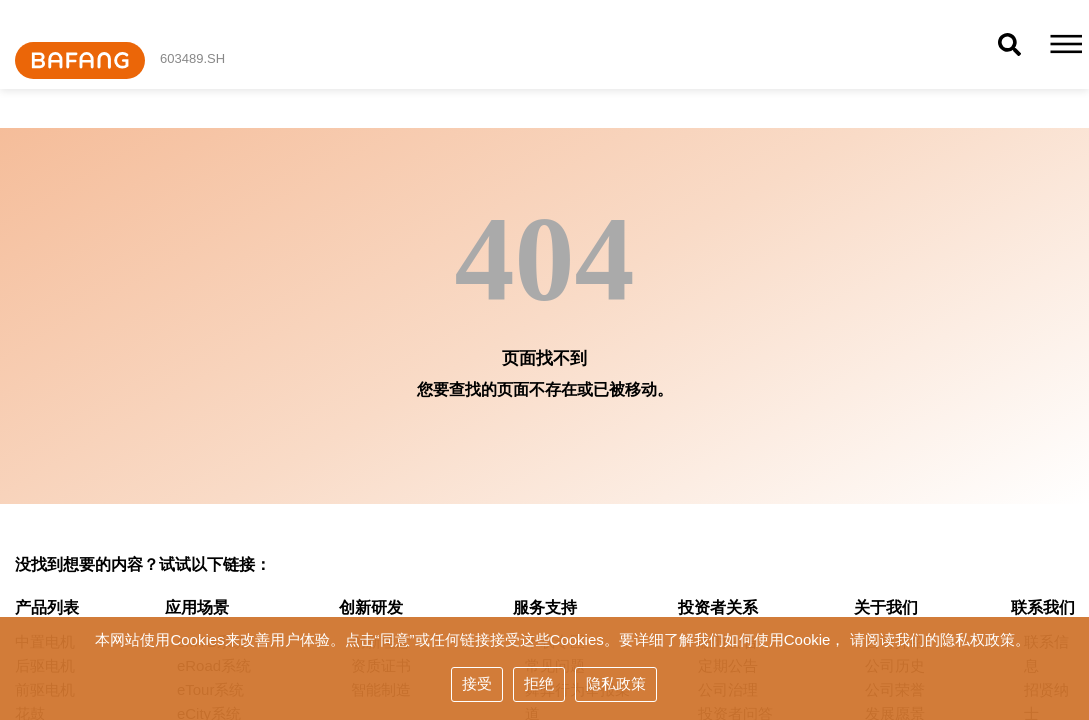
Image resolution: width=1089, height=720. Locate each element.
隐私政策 (616, 683)
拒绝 (539, 683)
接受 (477, 683)
